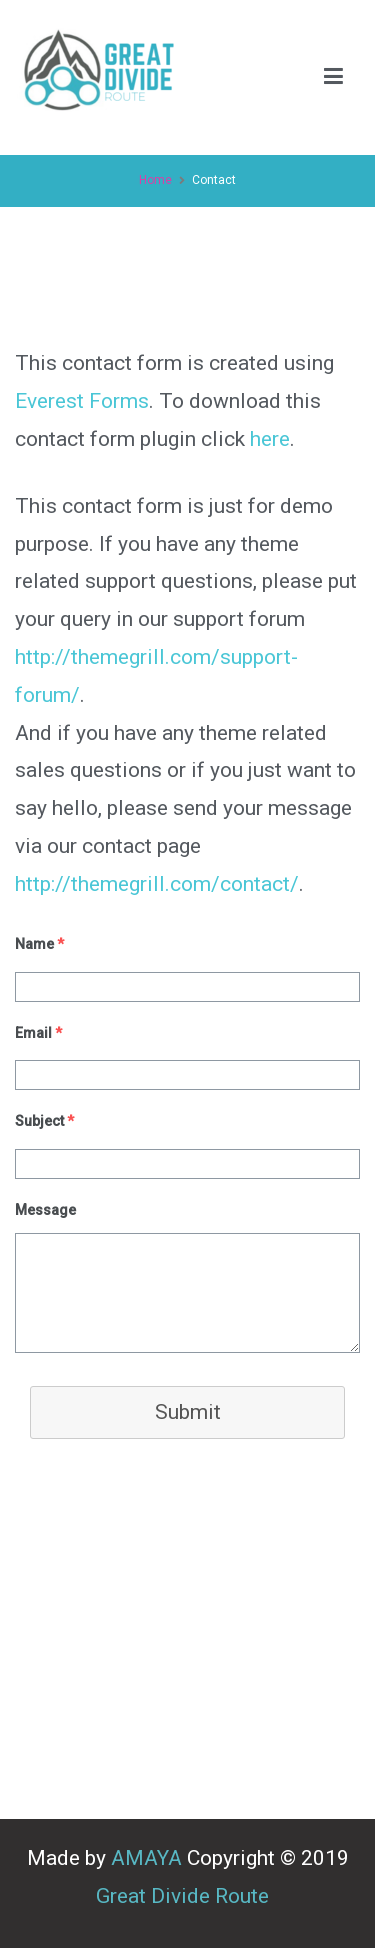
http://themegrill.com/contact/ (157, 884)
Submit (188, 1412)
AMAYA (146, 1858)
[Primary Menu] (333, 78)
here (270, 439)
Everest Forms (82, 401)
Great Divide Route (187, 1896)
